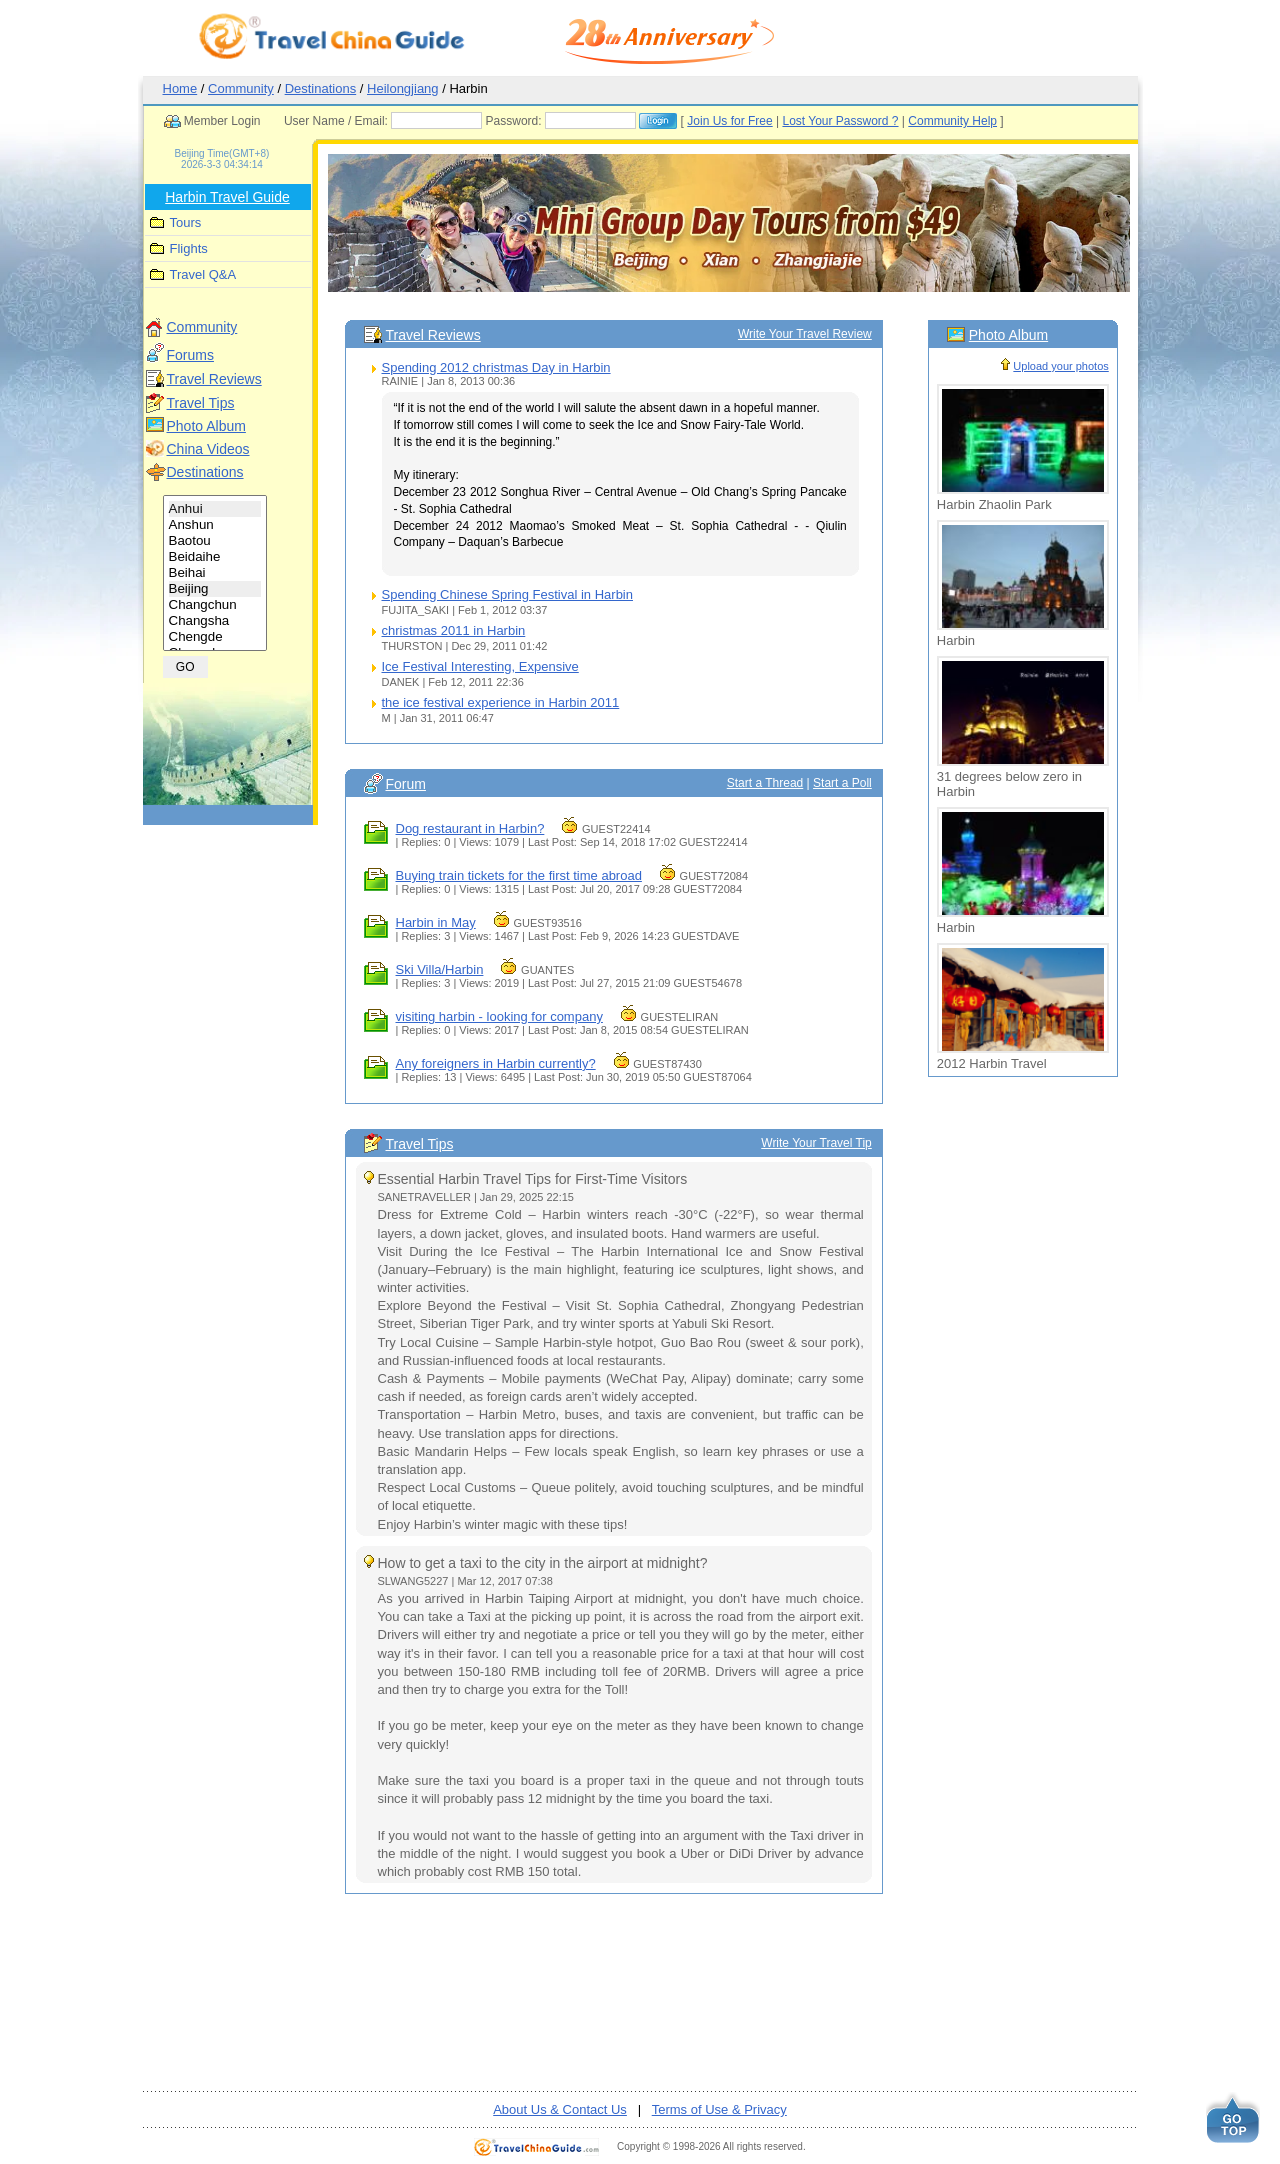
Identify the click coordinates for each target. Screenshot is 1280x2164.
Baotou (215, 541)
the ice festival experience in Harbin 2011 (501, 702)
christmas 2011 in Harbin (454, 630)
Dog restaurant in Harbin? (470, 828)
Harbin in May (436, 922)
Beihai (215, 573)
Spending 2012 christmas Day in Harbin (496, 367)
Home (180, 88)
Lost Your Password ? (840, 121)
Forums (190, 355)
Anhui (215, 509)
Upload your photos (1060, 366)
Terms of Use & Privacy (719, 2109)
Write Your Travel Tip (816, 1143)
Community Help (952, 121)
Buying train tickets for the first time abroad (519, 875)
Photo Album (206, 426)
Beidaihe (215, 557)
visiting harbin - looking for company (499, 1016)
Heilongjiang (403, 88)
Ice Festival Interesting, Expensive (480, 666)
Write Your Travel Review (805, 334)
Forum (406, 784)
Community (241, 88)
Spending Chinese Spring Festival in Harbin (507, 594)
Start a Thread (765, 783)
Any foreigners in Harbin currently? (496, 1063)
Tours (186, 222)
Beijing (215, 589)
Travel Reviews (214, 379)
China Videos (208, 449)
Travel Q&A (203, 274)
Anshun (215, 525)
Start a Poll (842, 783)
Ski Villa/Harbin (440, 969)
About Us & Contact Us (560, 2109)
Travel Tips (201, 403)
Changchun (215, 605)
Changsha (215, 621)
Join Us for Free (729, 121)
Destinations (321, 88)
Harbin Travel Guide (227, 197)
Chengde (215, 637)
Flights (189, 248)
